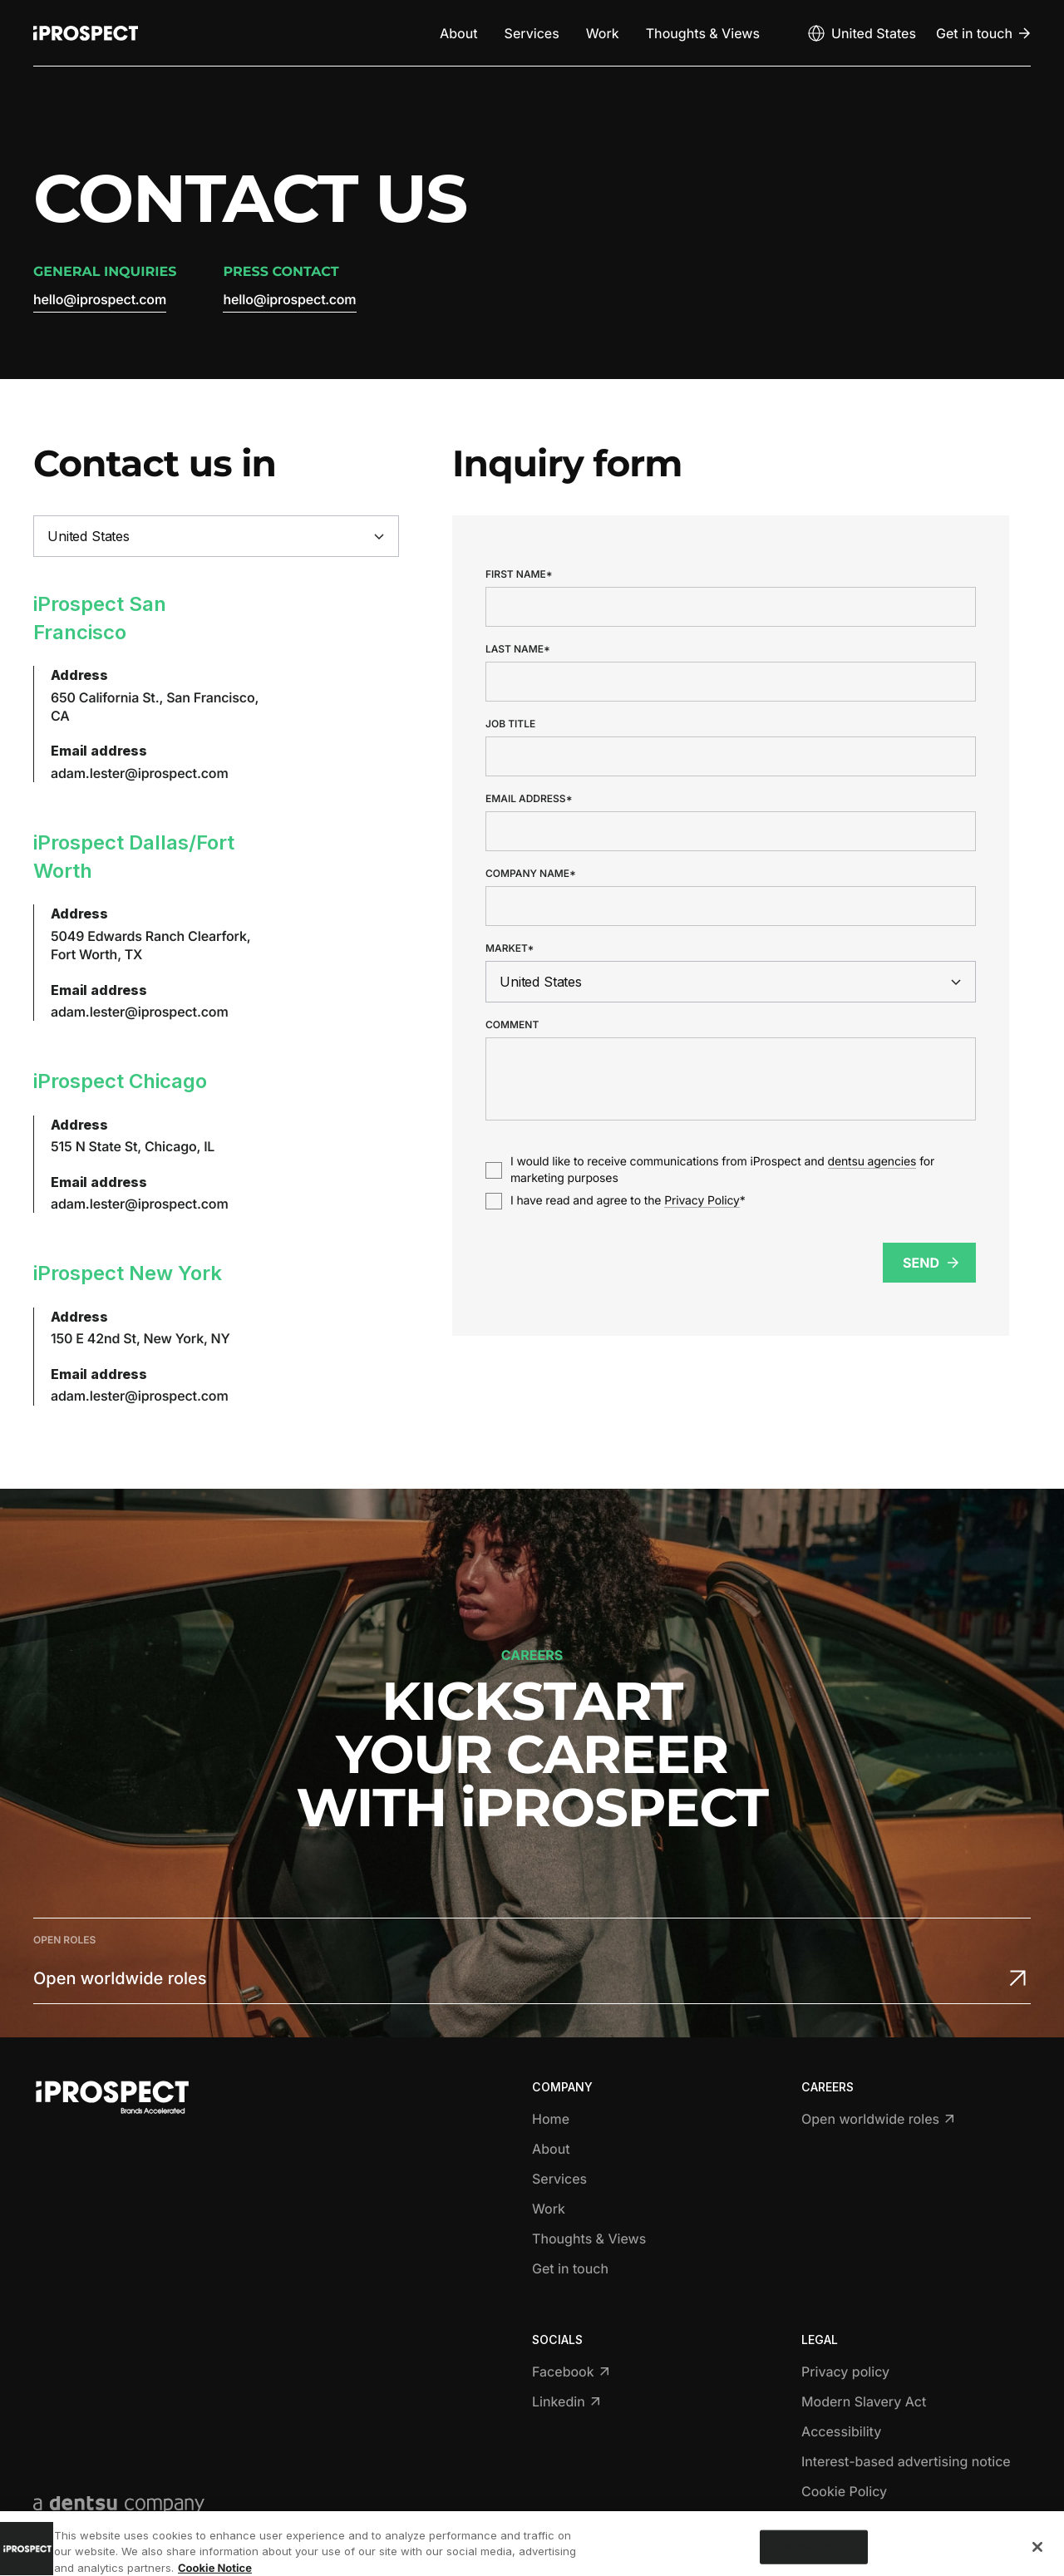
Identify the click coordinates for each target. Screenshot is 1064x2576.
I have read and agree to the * (628, 1201)
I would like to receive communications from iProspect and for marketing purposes (722, 1170)
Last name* (517, 649)
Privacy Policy (702, 1201)
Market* (509, 948)
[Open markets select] (861, 33)
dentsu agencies (872, 1162)
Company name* (530, 873)
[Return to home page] (85, 33)
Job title (510, 724)
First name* (519, 574)
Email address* (529, 799)
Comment (512, 1025)
